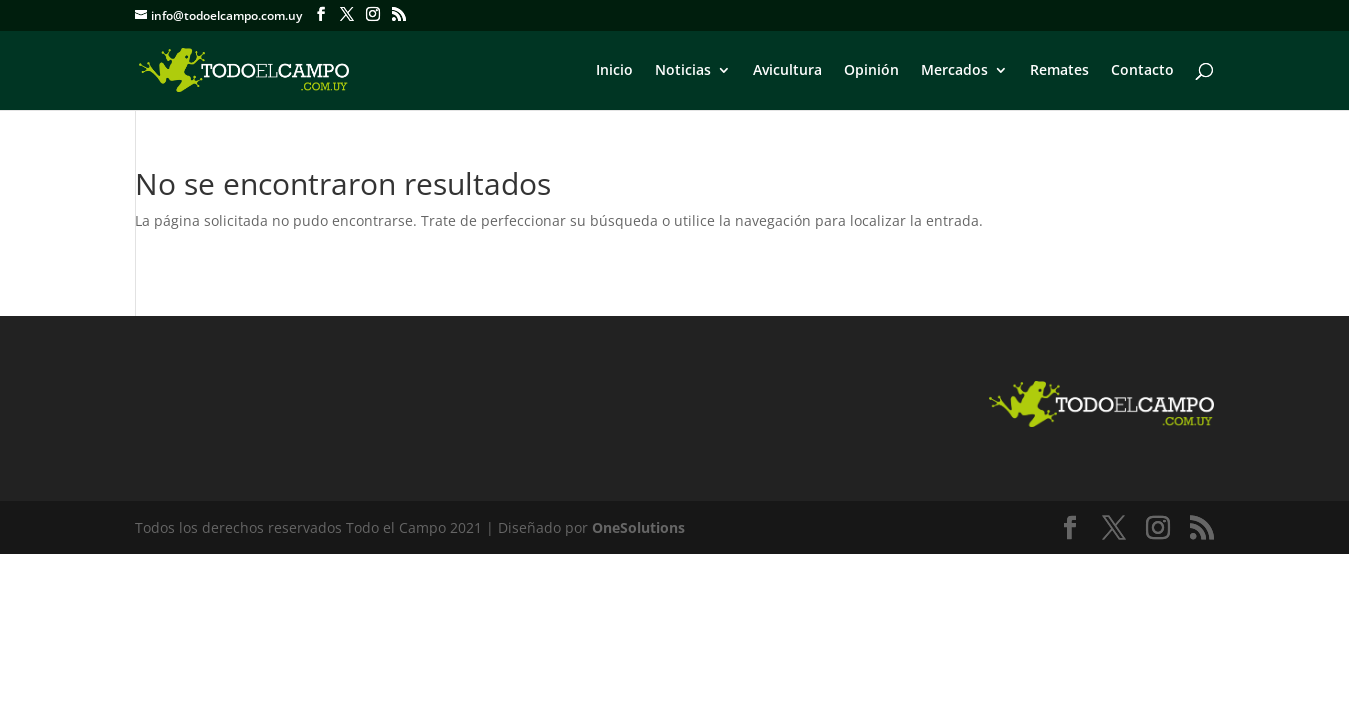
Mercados (954, 71)
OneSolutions (638, 527)
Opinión (871, 71)
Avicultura (787, 71)
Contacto (1142, 71)
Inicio (614, 71)
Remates (1059, 71)
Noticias (683, 71)
